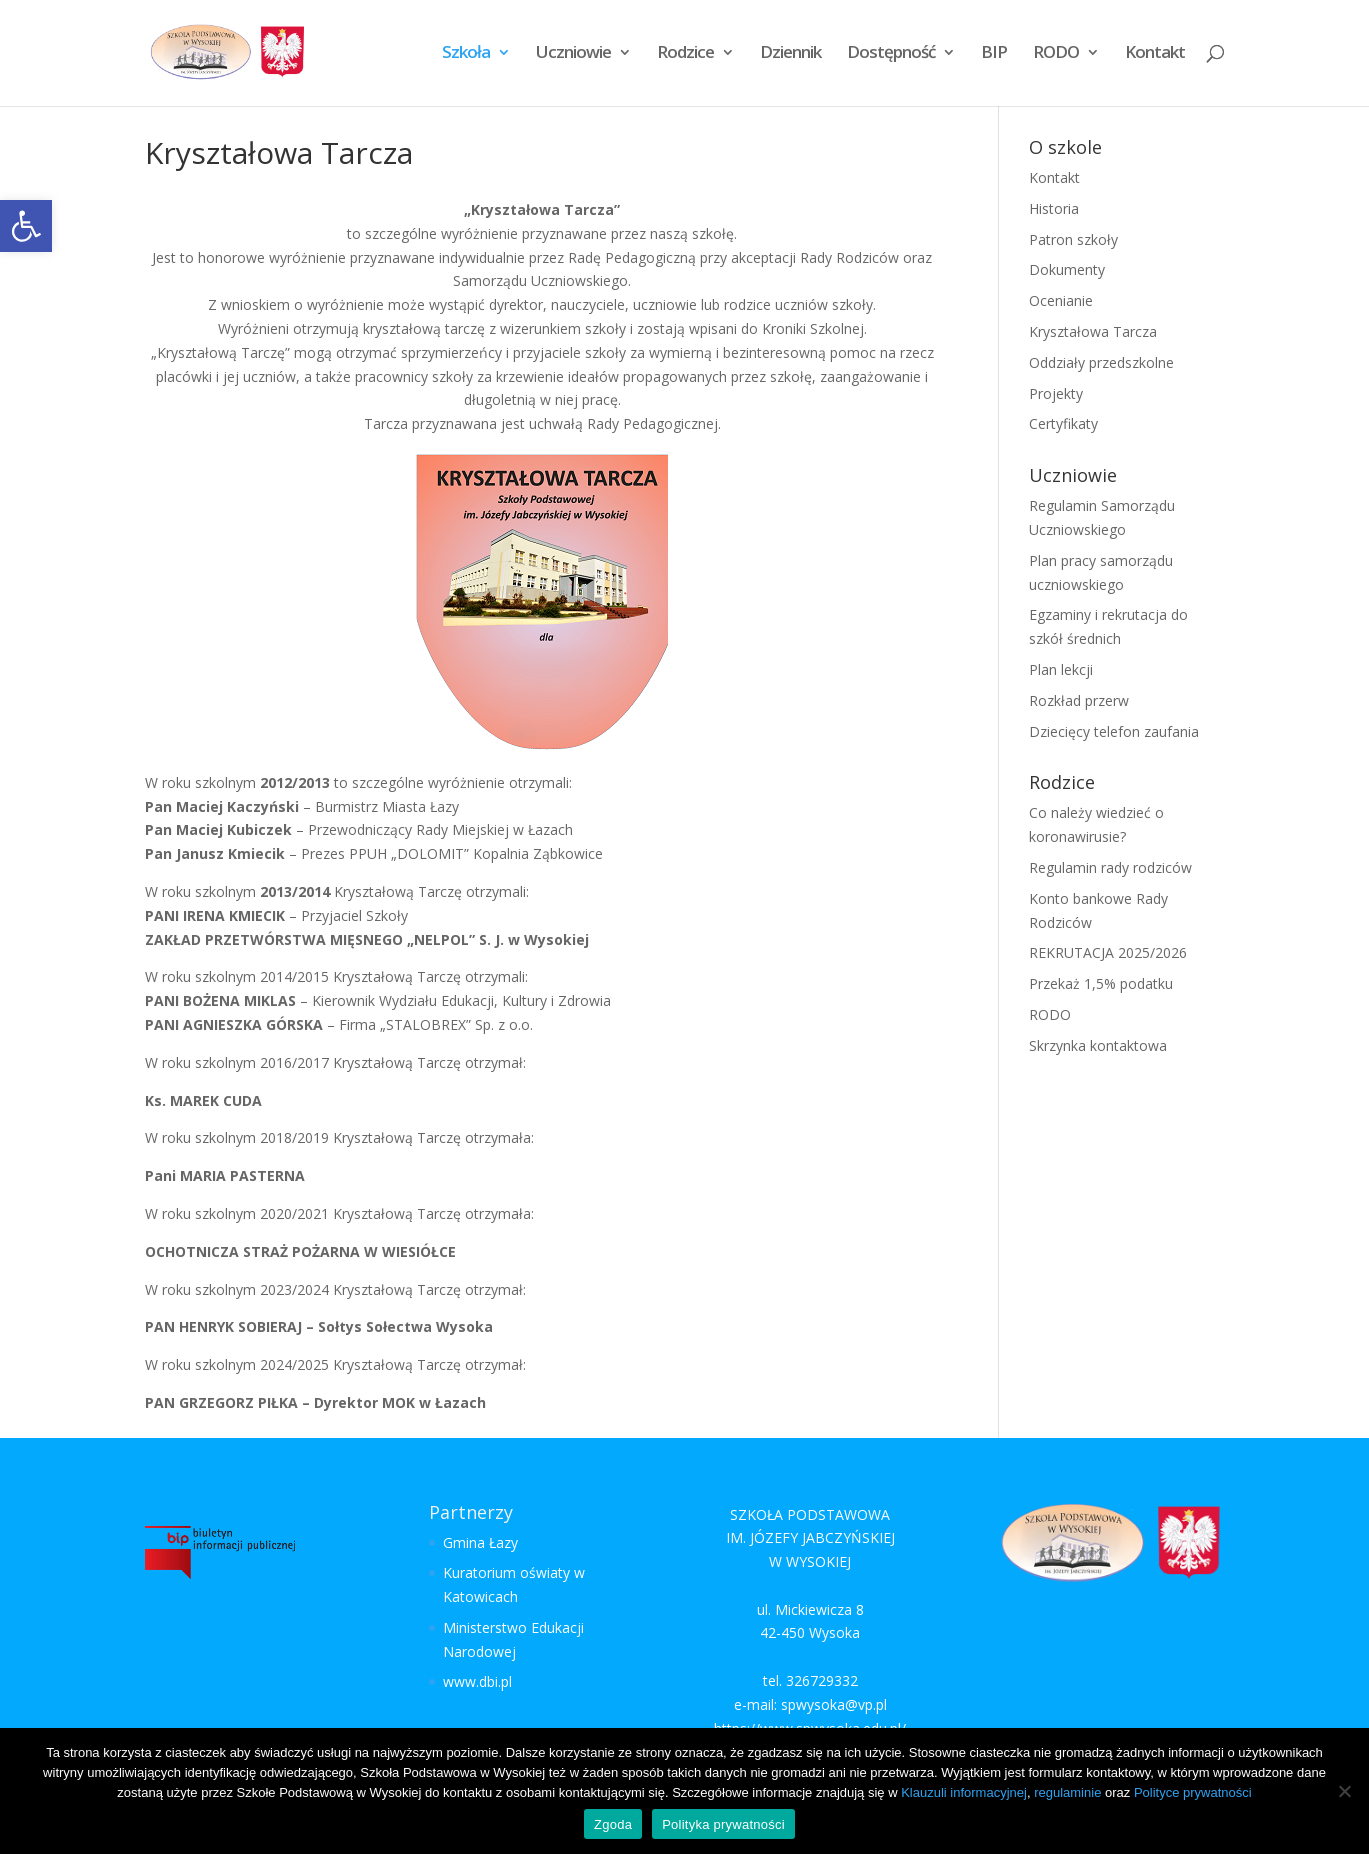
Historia (1054, 208)
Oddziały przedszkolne (1101, 362)
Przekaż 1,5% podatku (1101, 983)
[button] (26, 226)
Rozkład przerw (1079, 700)
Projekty (1056, 393)
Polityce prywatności (1193, 1792)
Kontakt (1155, 56)
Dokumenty (1067, 269)
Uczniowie (573, 56)
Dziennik (790, 56)
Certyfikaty (1063, 423)
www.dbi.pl (477, 1681)
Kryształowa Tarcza (1093, 331)
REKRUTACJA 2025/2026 (1108, 952)
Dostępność (891, 56)
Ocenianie (1061, 300)
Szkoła (466, 56)
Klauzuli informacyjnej (964, 1792)
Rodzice (685, 56)
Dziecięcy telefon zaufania (1114, 731)
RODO (1056, 56)
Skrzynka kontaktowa (1098, 1045)
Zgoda (613, 1824)
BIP (994, 56)
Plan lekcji (1061, 669)
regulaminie (1067, 1792)
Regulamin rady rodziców (1110, 867)
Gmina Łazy (480, 1542)
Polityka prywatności (723, 1824)
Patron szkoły (1073, 239)
